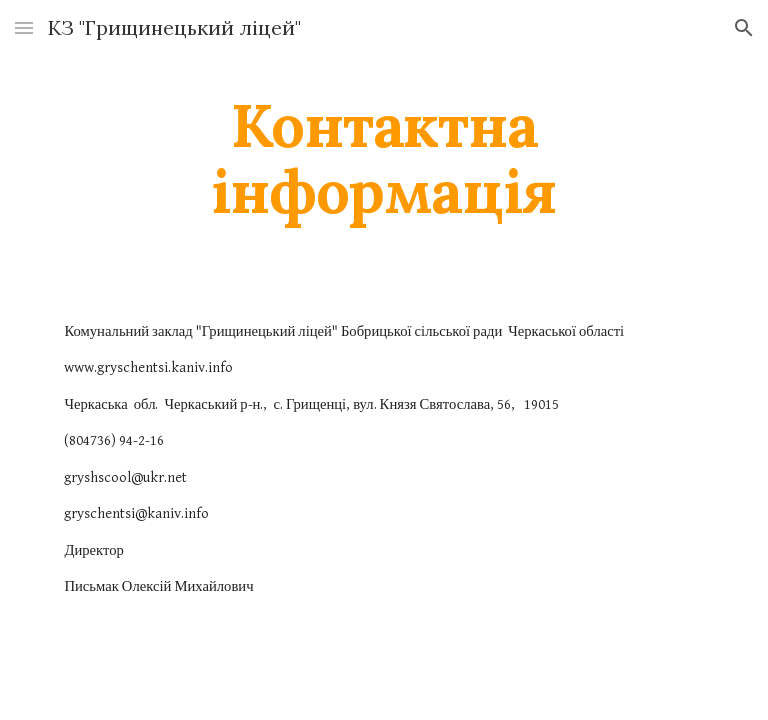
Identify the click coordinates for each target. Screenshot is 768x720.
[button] (24, 27)
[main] (383, 158)
